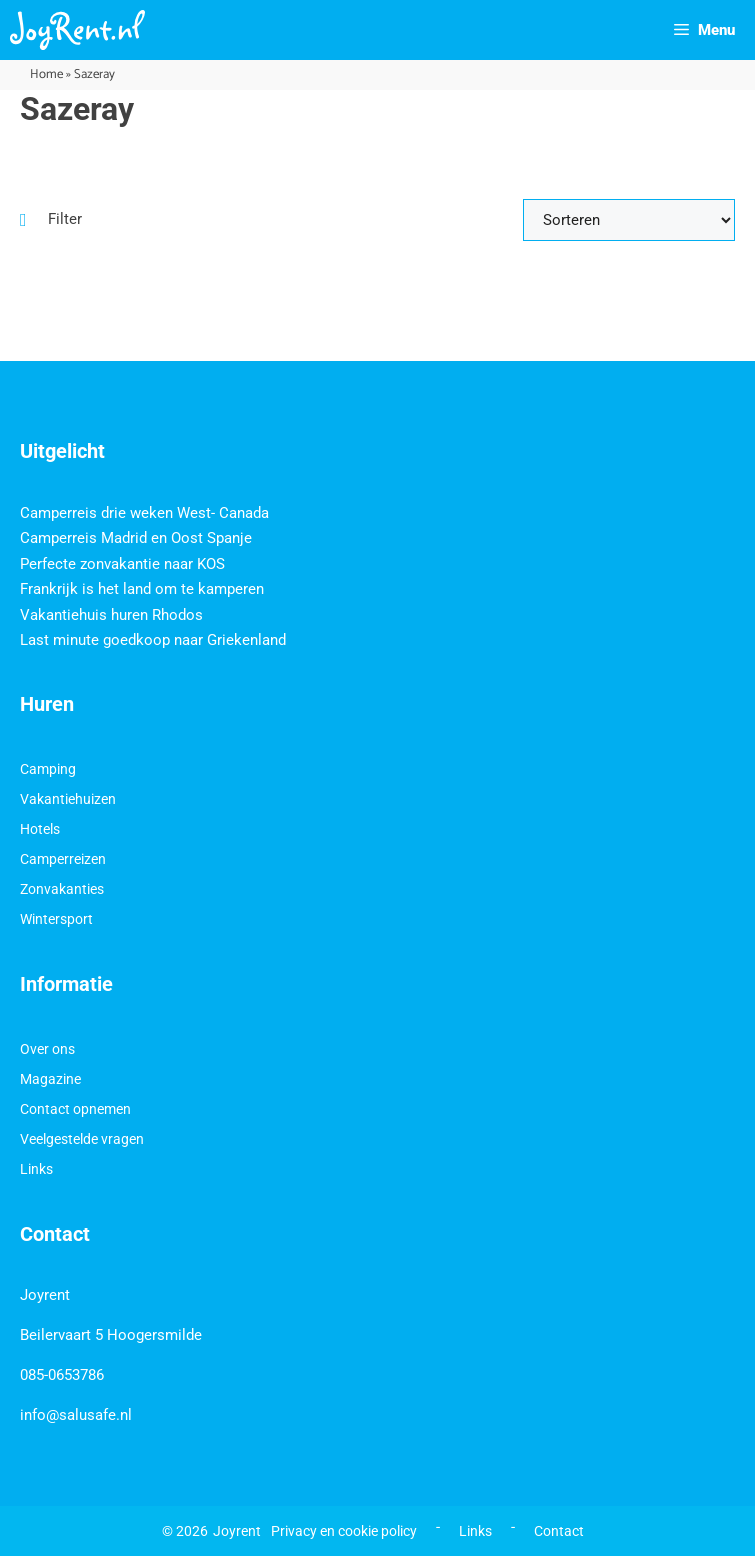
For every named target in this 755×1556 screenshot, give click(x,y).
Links (36, 1169)
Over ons (47, 1049)
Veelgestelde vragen (82, 1139)
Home (46, 74)
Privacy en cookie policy (344, 1531)
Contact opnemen (75, 1109)
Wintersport (56, 919)
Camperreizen (63, 859)
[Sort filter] (629, 220)
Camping (48, 769)
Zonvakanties (62, 889)
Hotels (40, 829)
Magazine (50, 1079)
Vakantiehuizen (68, 799)
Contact (559, 1531)
